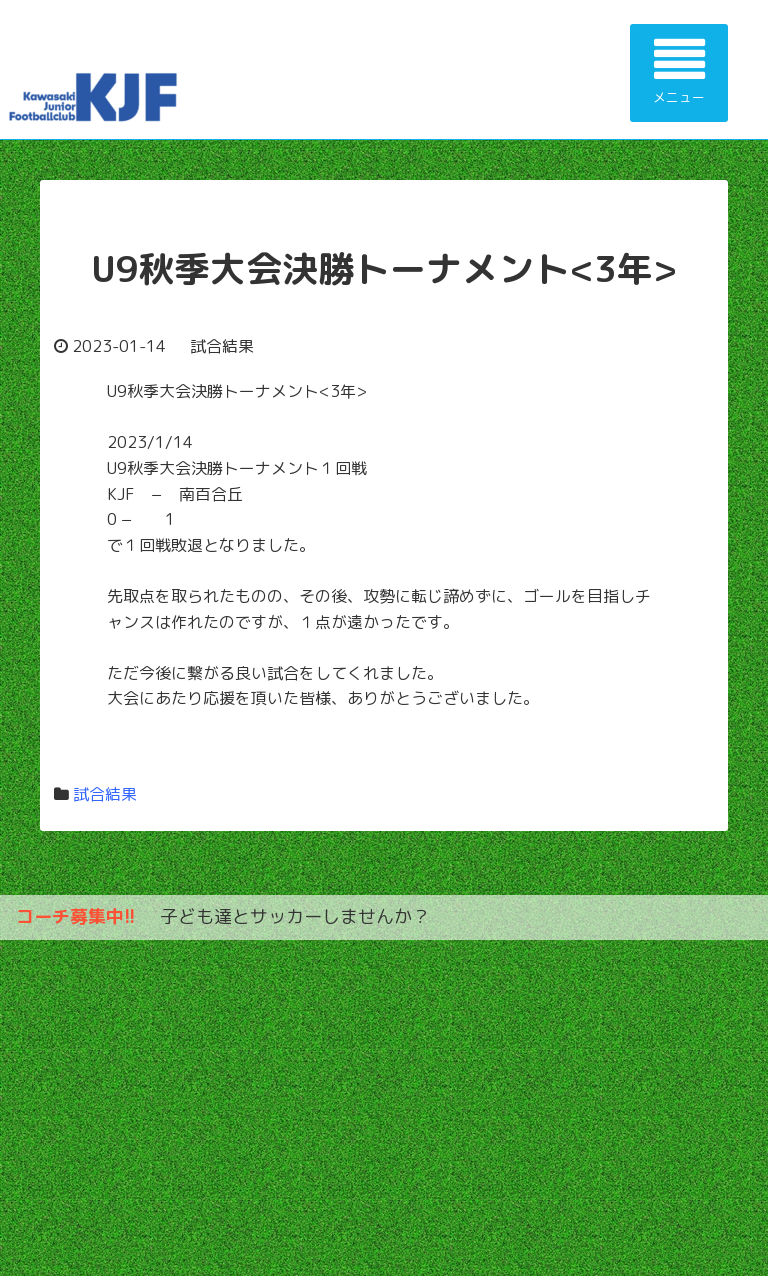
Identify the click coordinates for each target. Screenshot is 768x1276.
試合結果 (105, 794)
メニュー (679, 71)
